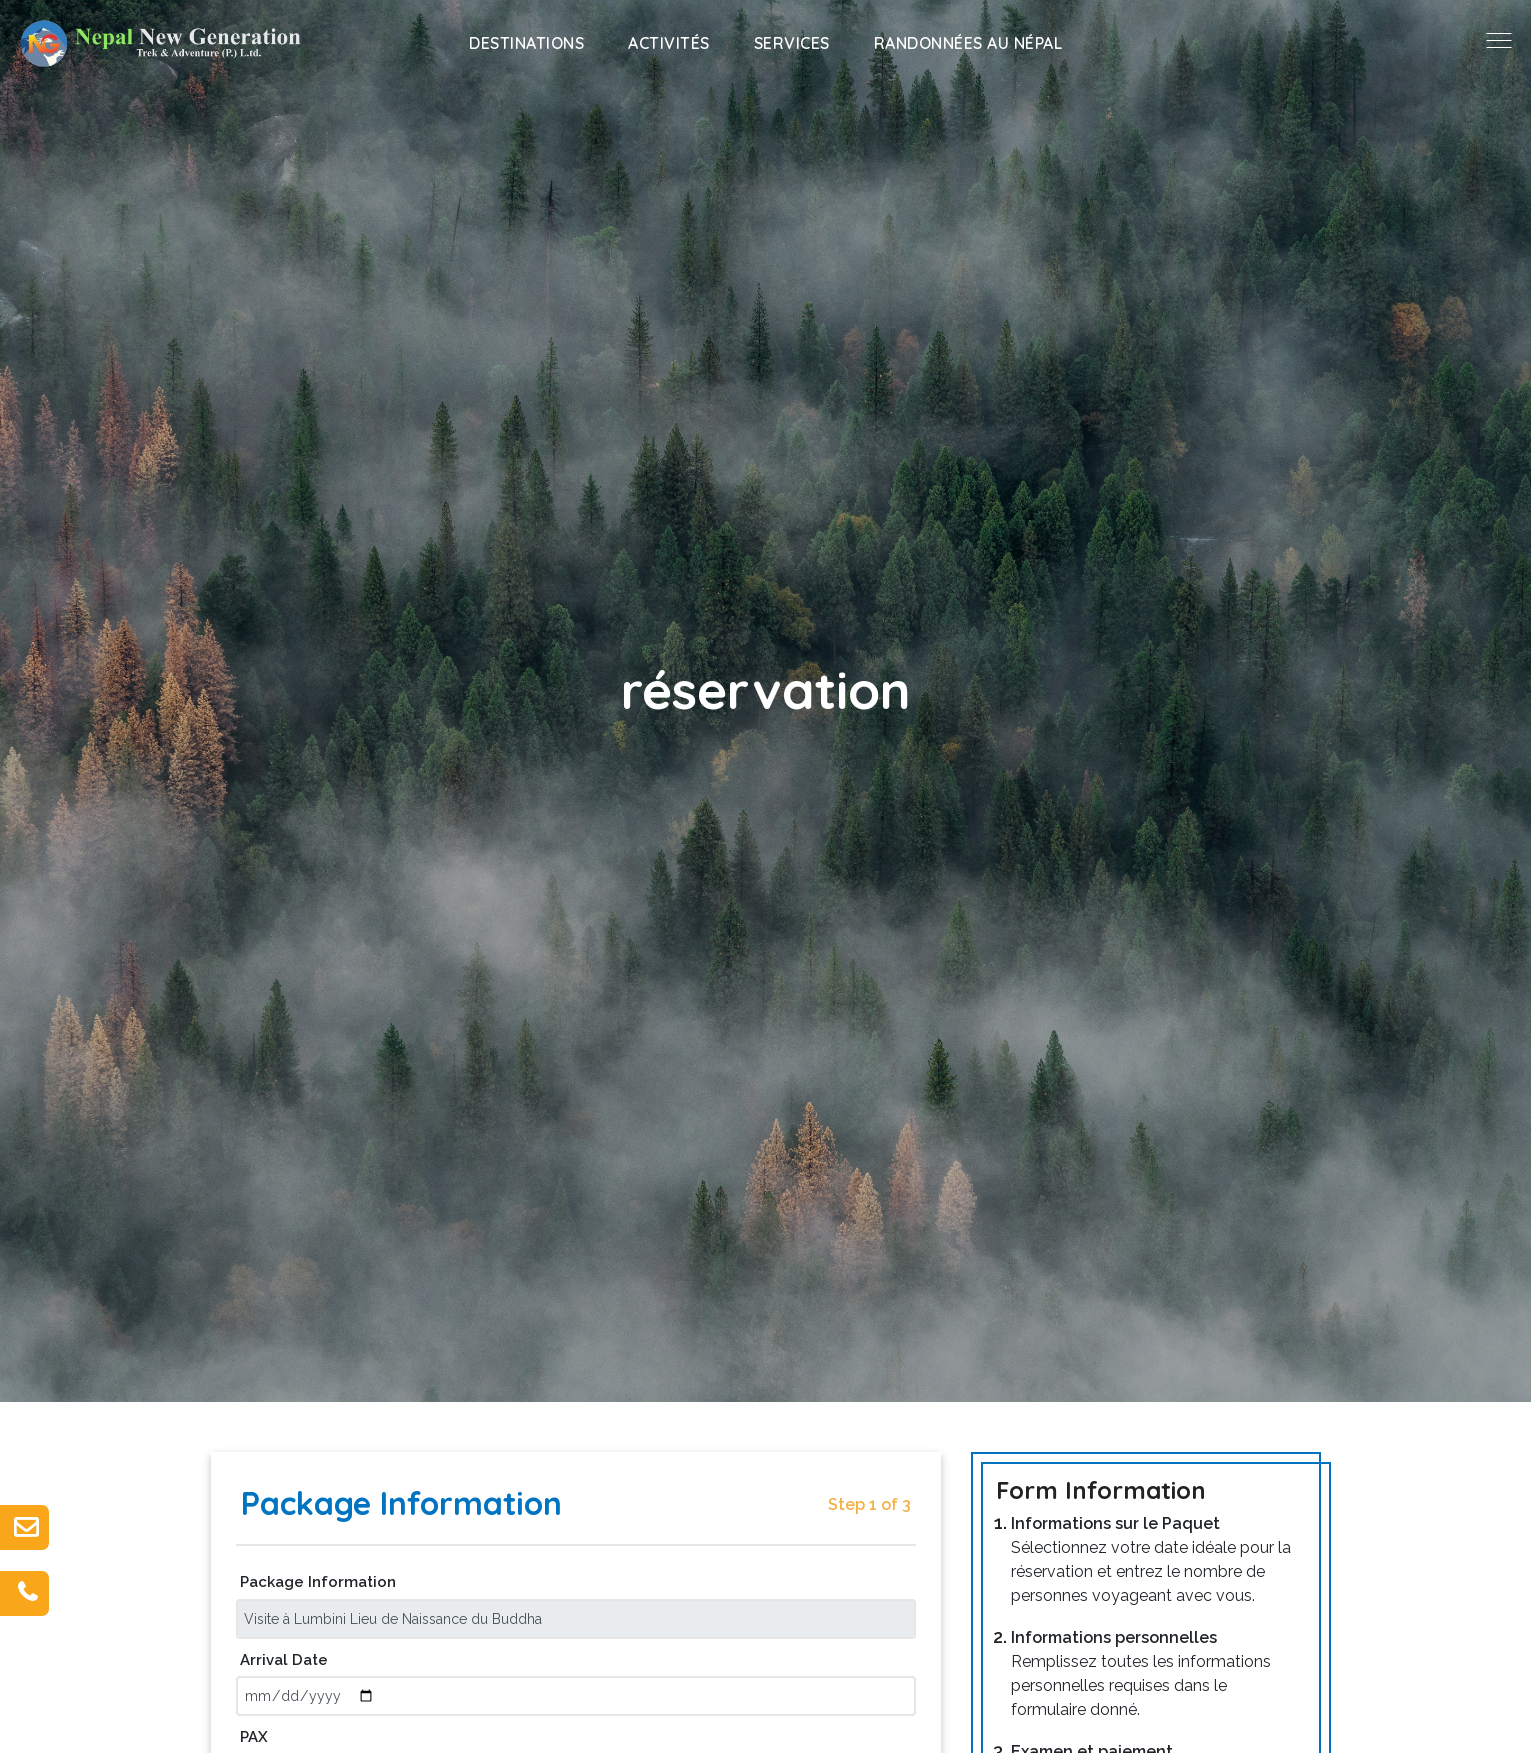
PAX (254, 1737)
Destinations (526, 43)
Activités (669, 43)
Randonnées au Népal (968, 43)
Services (792, 43)
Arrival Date (284, 1660)
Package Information (318, 1582)
